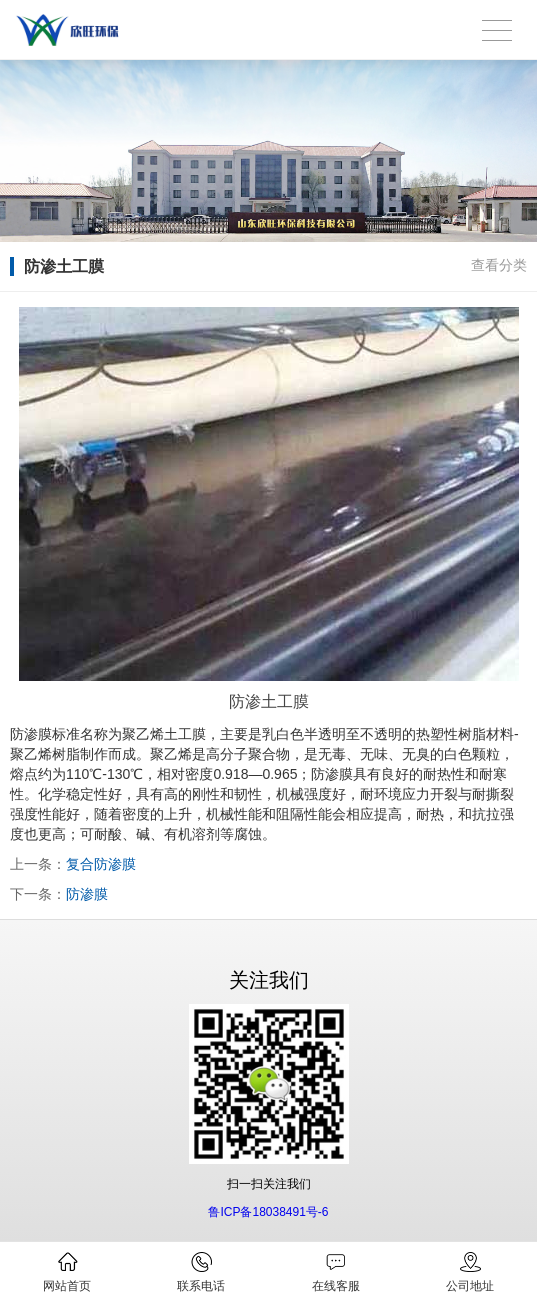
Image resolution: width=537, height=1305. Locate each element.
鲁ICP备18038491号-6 (268, 1212)
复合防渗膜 (101, 864)
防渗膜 (87, 894)
